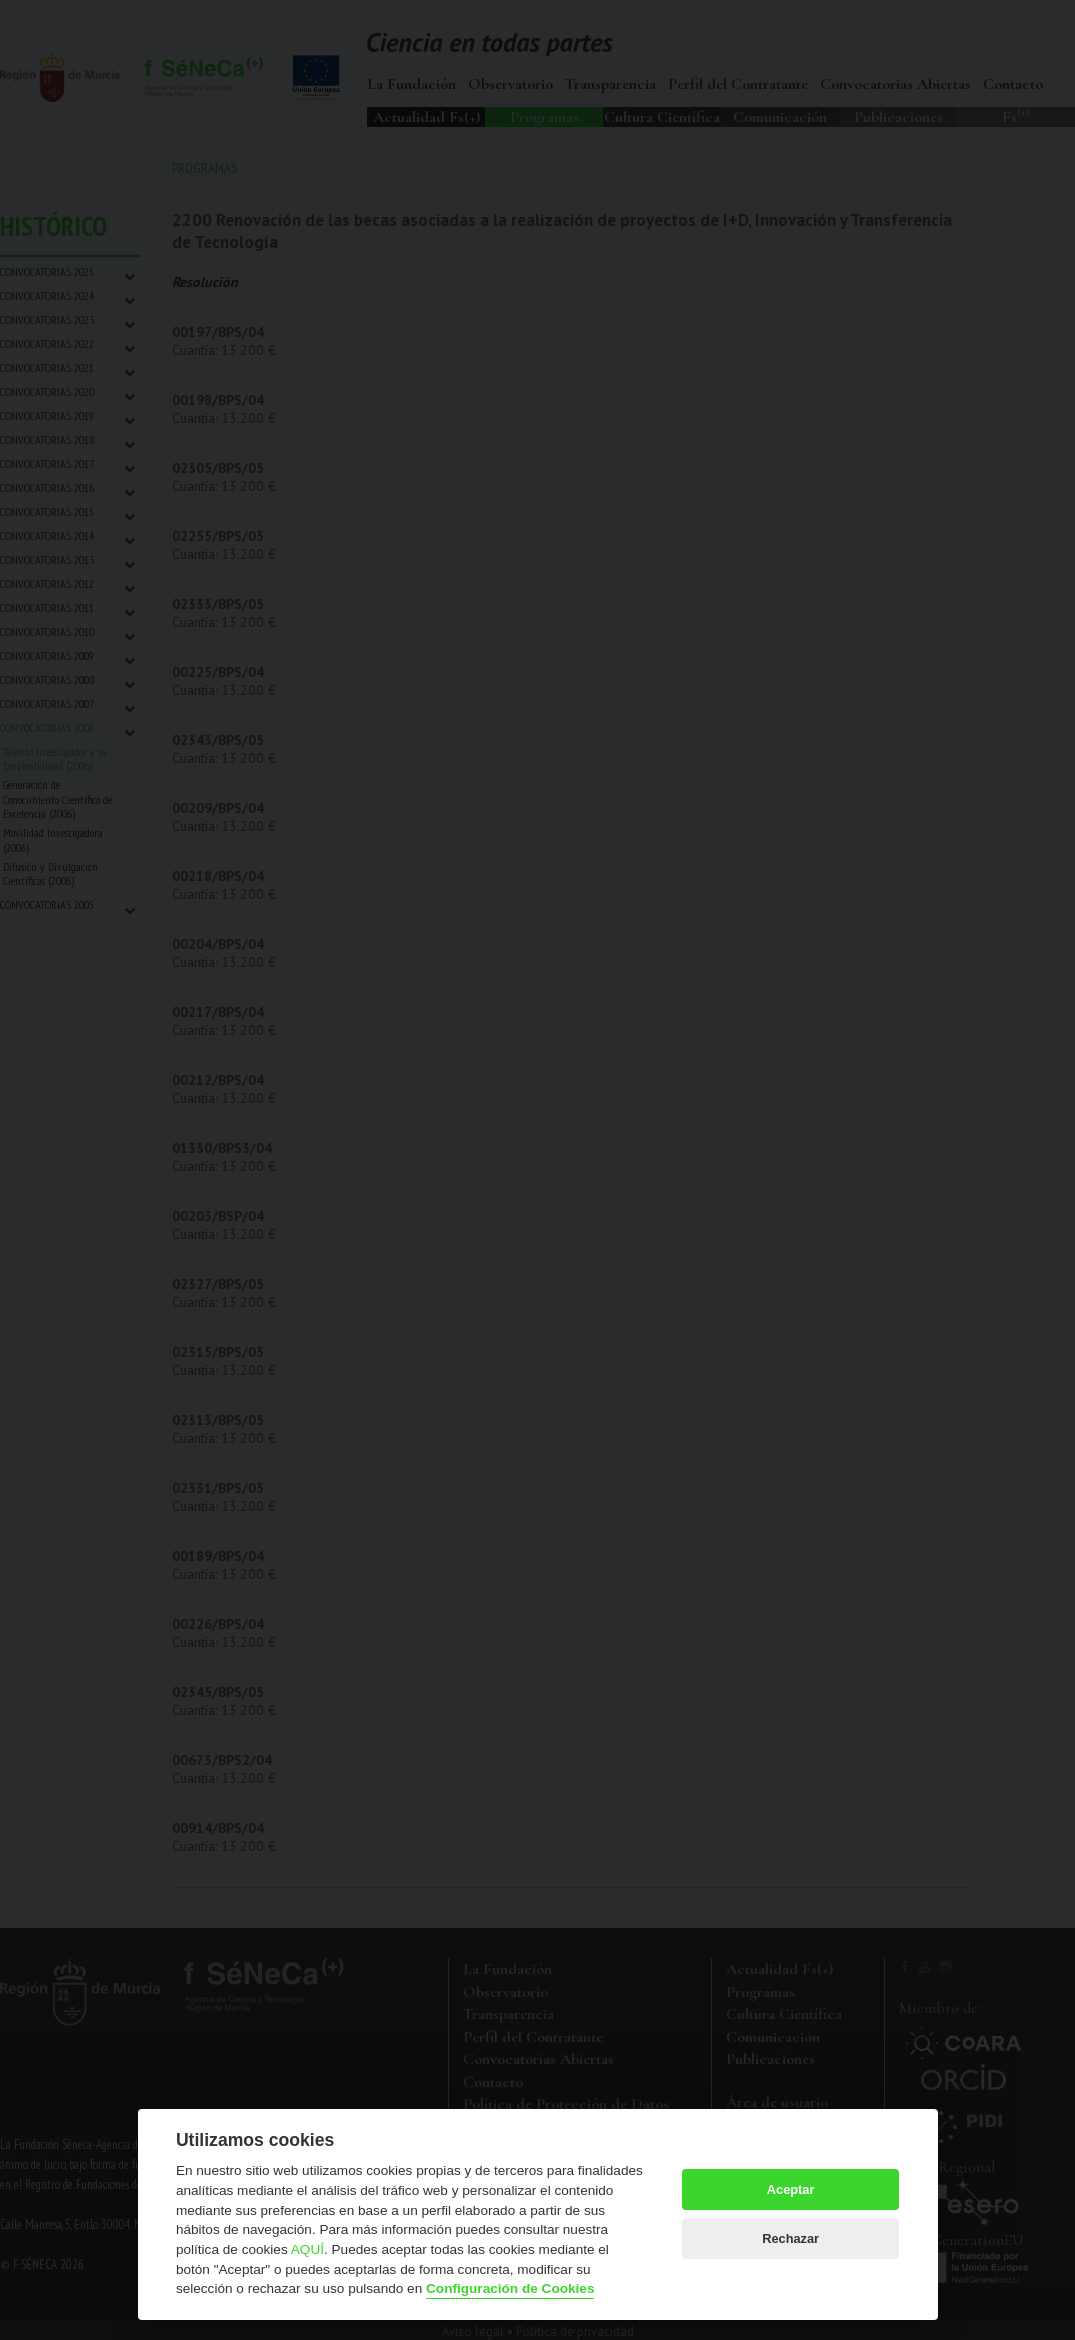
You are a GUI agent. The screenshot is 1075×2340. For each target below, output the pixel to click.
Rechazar (790, 2238)
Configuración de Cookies (510, 2288)
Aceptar (791, 2189)
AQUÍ (307, 2249)
